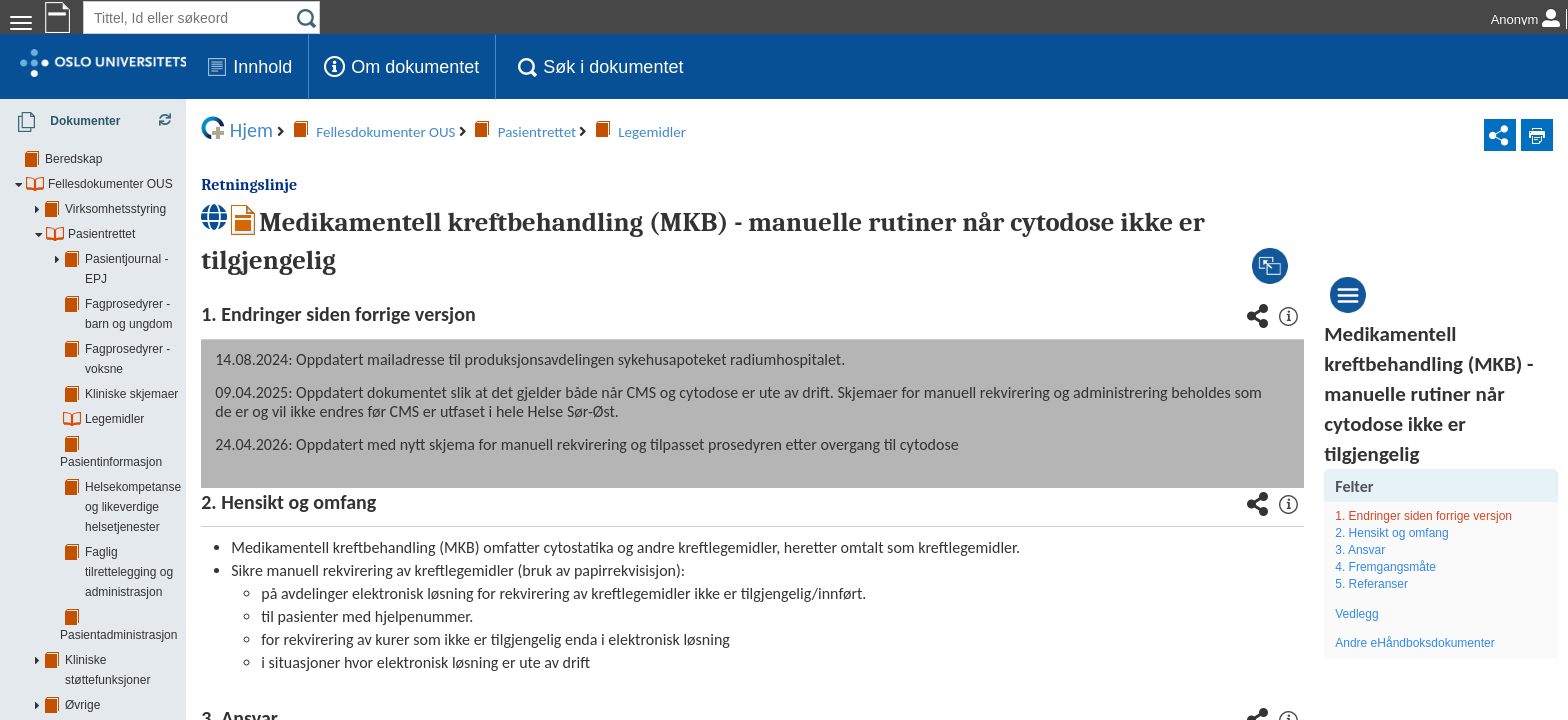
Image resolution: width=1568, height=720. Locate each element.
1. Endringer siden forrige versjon (1447, 516)
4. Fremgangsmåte (1409, 567)
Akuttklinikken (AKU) (99, 629)
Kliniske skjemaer (131, 334)
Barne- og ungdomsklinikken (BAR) (138, 654)
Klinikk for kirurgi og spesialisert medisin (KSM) (170, 704)
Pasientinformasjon (136, 384)
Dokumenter (62, 122)
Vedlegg (1380, 614)
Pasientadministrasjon (143, 479)
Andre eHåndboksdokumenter (1438, 643)
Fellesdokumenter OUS (110, 184)
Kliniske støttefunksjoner (130, 504)
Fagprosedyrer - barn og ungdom (173, 284)
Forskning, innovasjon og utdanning (159, 554)
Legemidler (114, 359)
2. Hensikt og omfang (1415, 533)
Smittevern (93, 579)
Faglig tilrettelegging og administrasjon (187, 454)
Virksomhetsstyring (115, 209)
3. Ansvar (1384, 550)
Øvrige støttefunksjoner (127, 529)
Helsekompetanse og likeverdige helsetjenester (171, 419)
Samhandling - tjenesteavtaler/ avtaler (165, 604)
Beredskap (73, 159)
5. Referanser (1395, 584)
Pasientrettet (101, 234)
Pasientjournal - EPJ (139, 259)
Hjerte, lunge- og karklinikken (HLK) (139, 679)
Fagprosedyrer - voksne (148, 309)
